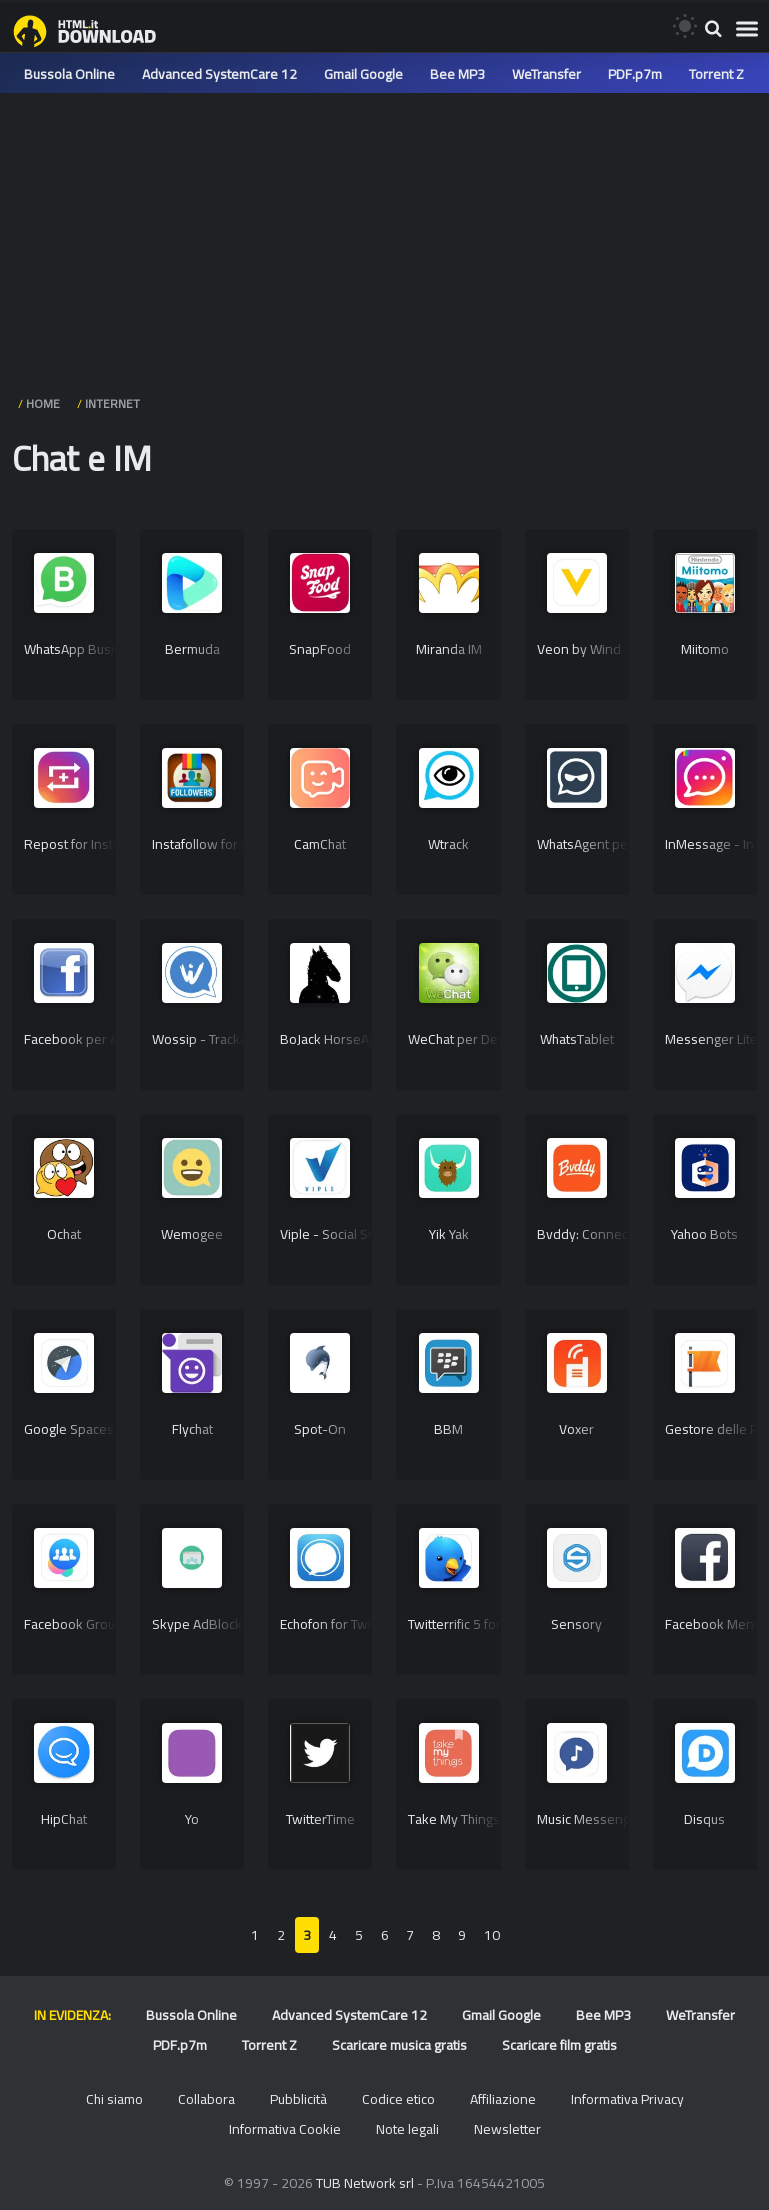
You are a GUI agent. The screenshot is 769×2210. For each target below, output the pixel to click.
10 (492, 1935)
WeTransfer (546, 74)
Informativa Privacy (627, 2099)
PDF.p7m (635, 74)
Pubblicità (298, 2099)
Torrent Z (716, 74)
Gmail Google (363, 74)
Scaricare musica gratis (399, 2045)
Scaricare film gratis (559, 2045)
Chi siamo (114, 2099)
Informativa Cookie (285, 2129)
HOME (43, 403)
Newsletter (507, 2129)
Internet (112, 403)
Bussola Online (69, 74)
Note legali (407, 2129)
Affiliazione (503, 2099)
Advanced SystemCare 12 (219, 74)
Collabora (206, 2099)
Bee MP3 (457, 74)
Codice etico (398, 2099)
